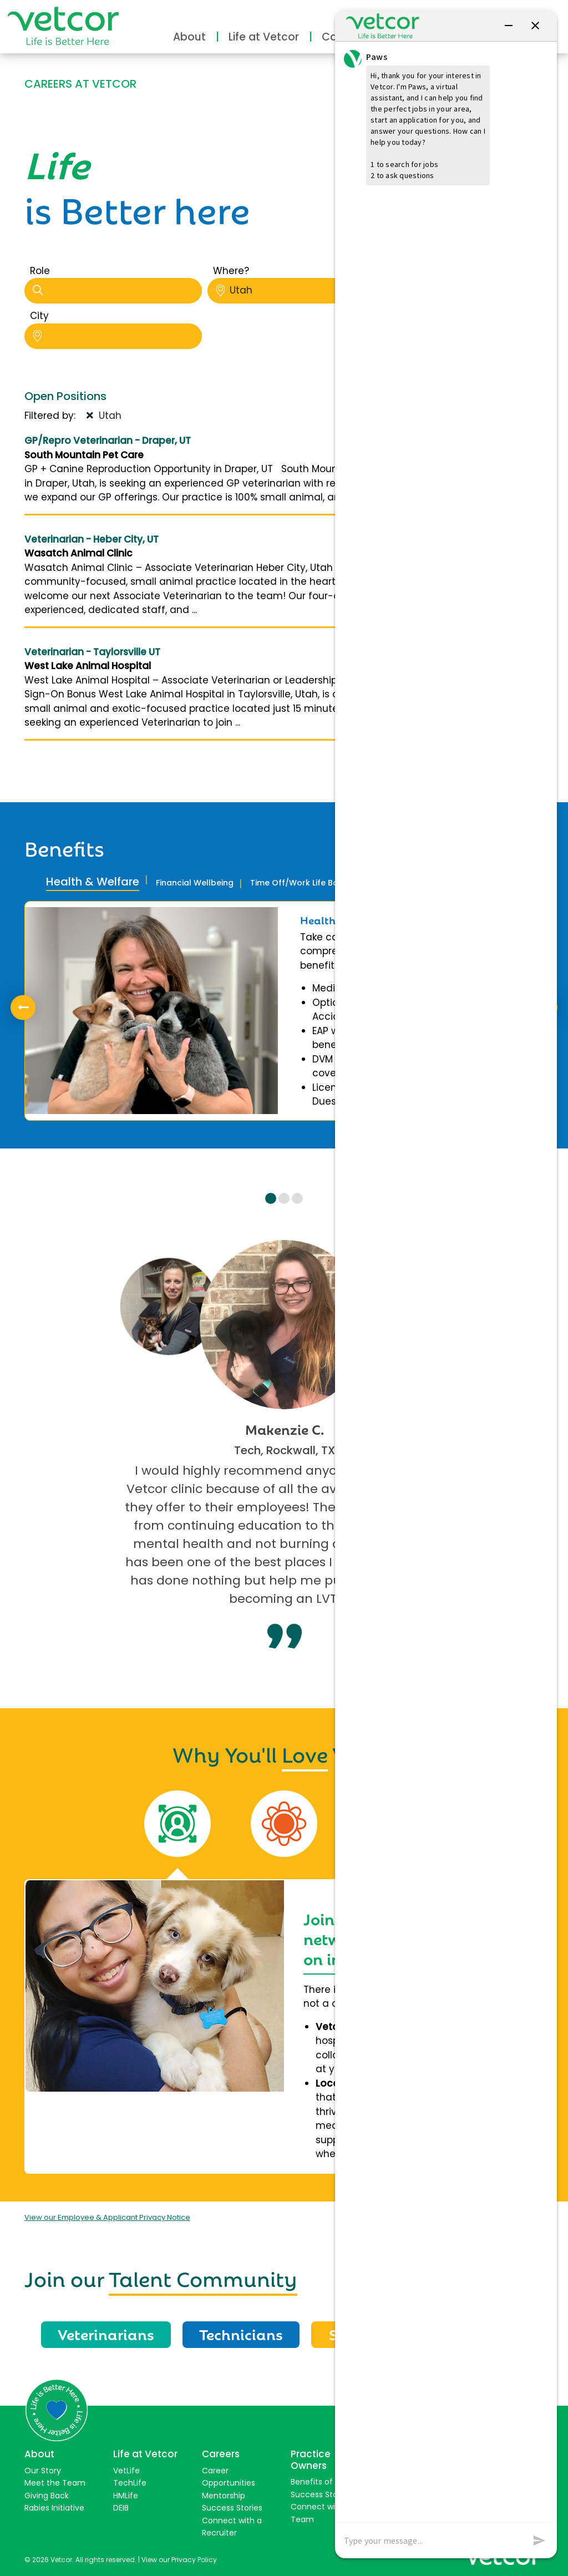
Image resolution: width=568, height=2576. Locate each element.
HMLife (125, 2495)
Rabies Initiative (54, 2507)
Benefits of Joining (326, 2481)
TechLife (129, 2482)
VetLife (126, 2470)
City (39, 315)
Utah (300, 290)
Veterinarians (106, 2333)
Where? (231, 270)
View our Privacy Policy (179, 2559)
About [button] (189, 36)
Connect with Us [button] (502, 15)
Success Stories (232, 2507)
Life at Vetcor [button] (264, 36)
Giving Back (46, 2495)
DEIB (121, 2507)
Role (40, 270)
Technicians (241, 2333)
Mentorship (223, 2495)
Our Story (42, 2470)
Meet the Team (54, 2482)
